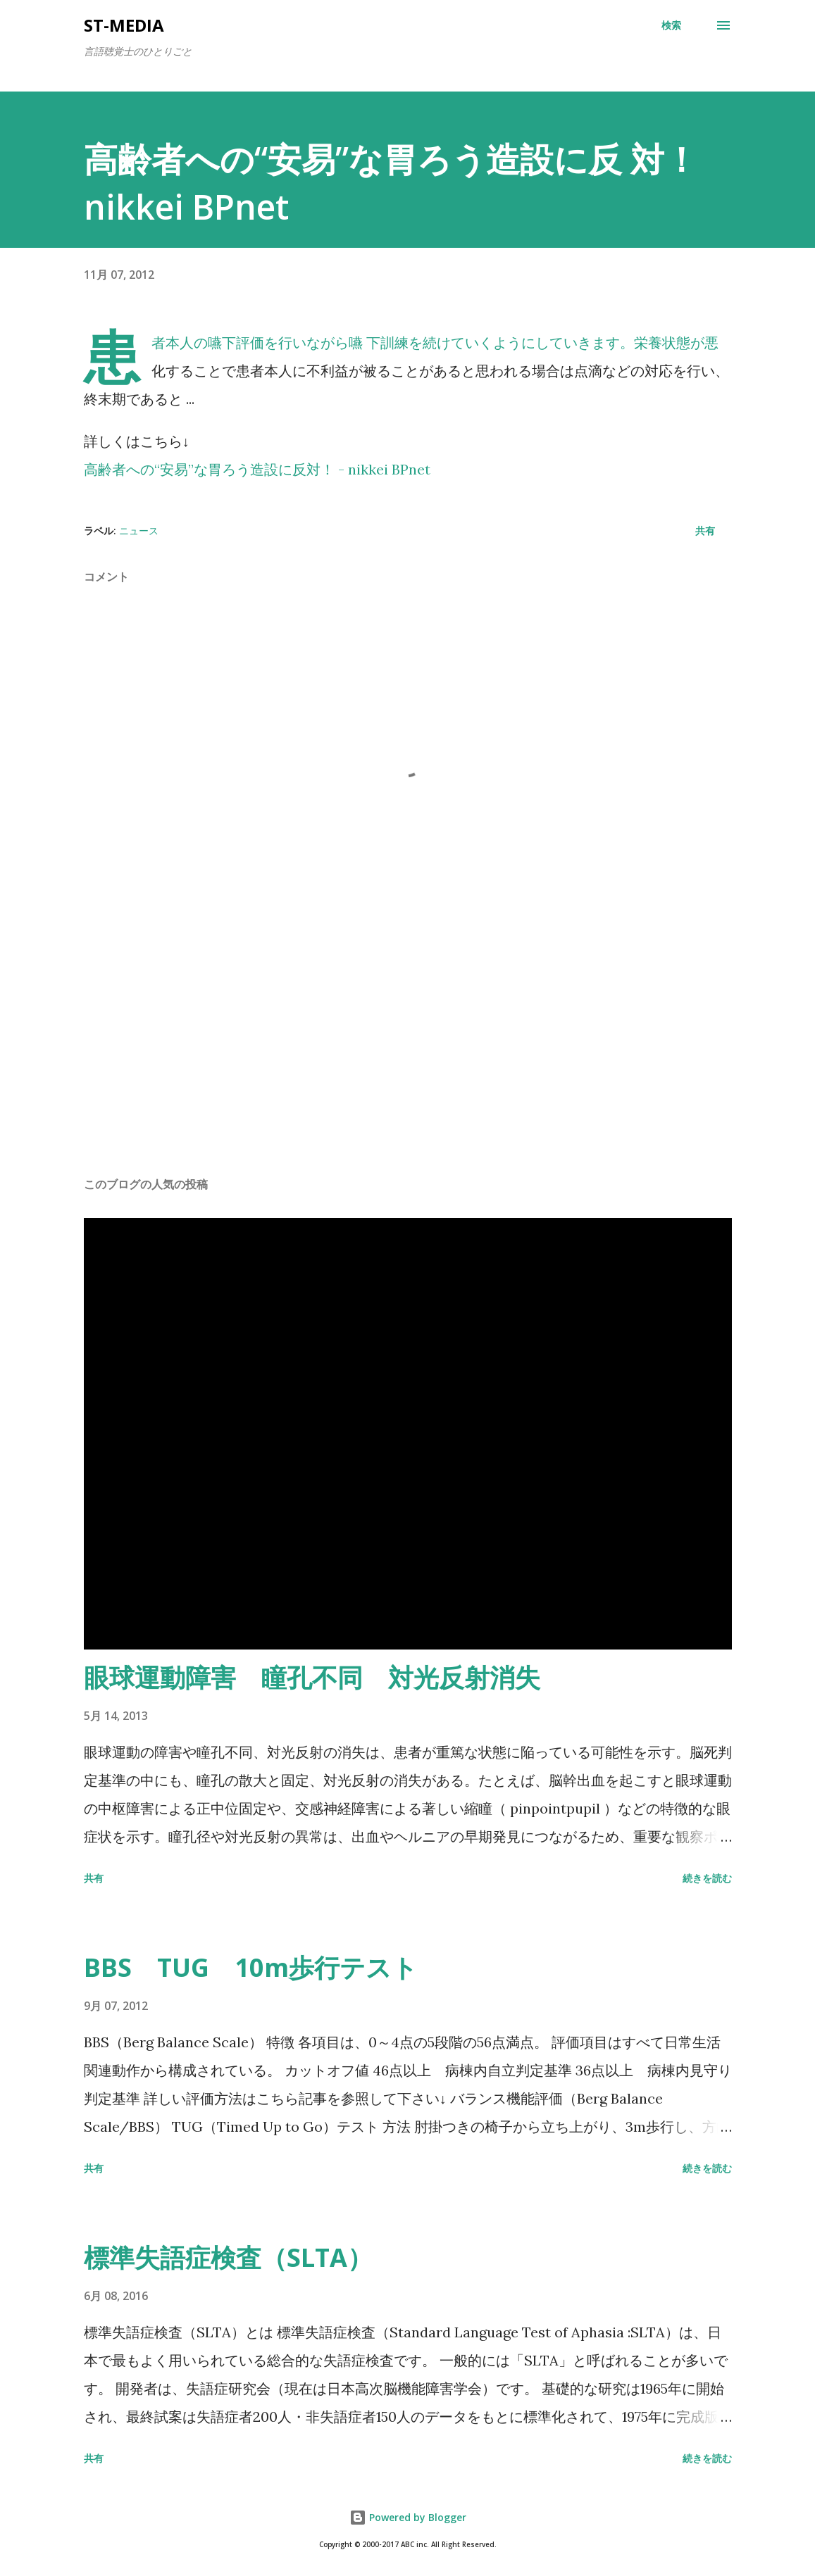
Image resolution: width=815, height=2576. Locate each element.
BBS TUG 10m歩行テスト (251, 1967)
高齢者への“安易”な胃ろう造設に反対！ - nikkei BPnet (257, 469)
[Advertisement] (408, 1055)
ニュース (138, 530)
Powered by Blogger (407, 2517)
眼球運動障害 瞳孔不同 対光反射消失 (312, 1677)
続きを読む (707, 1878)
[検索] (671, 25)
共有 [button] (705, 530)
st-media (124, 25)
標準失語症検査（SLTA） (228, 2257)
